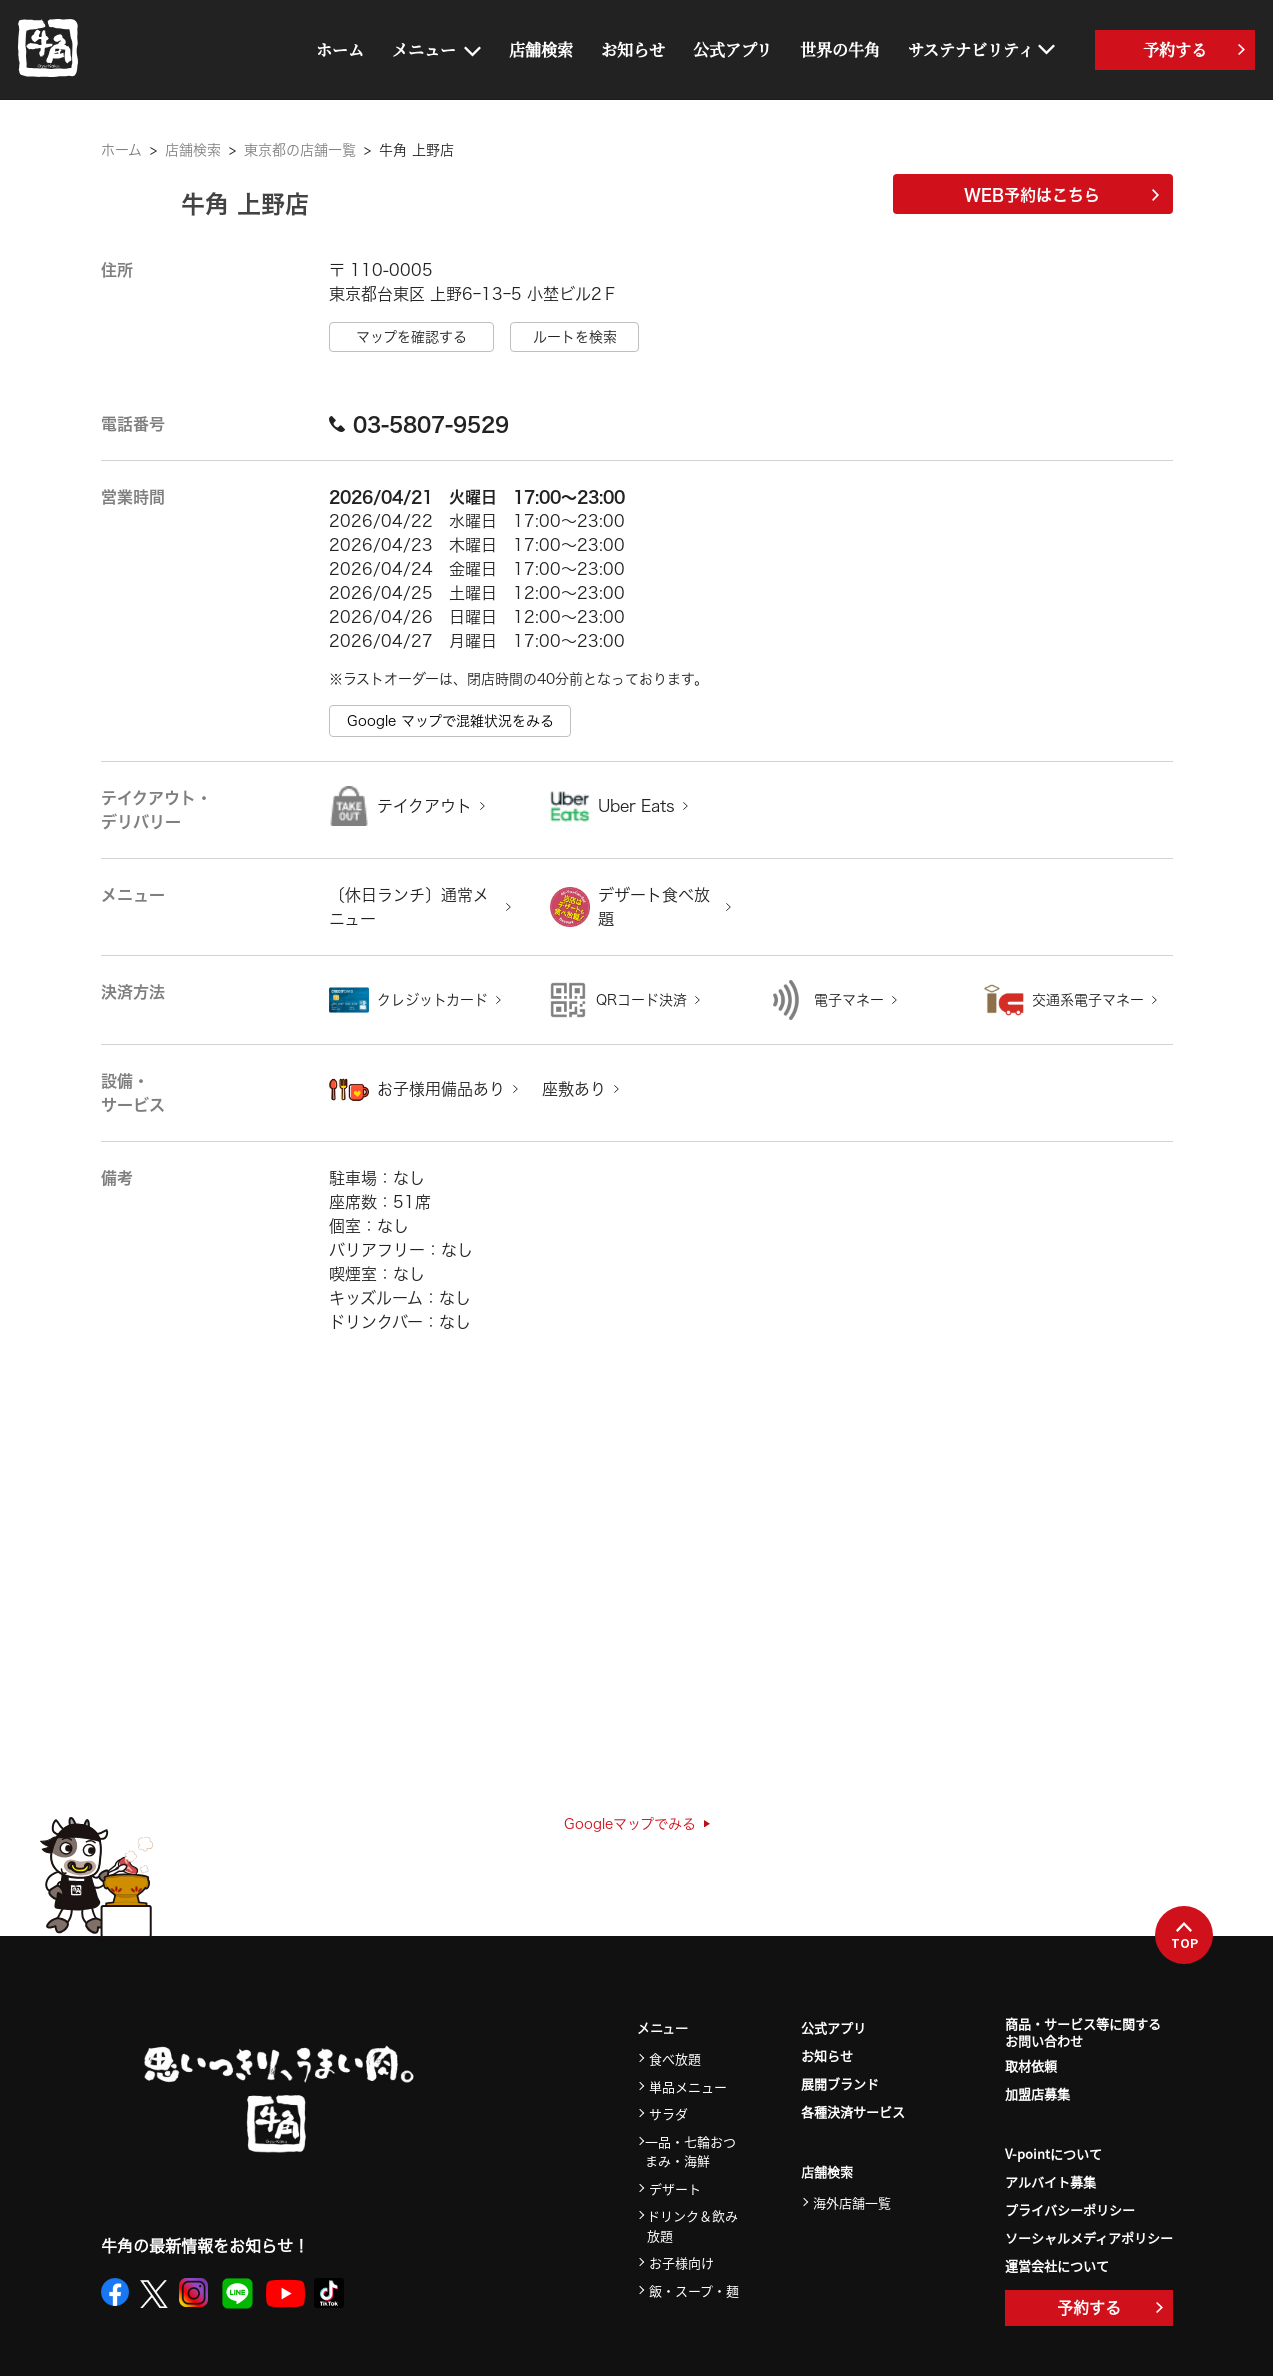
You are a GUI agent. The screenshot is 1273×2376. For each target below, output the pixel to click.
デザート (675, 2188)
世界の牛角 (840, 49)
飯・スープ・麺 (694, 2290)
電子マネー (849, 1000)
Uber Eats (636, 806)
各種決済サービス (853, 2111)
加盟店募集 (1037, 2093)
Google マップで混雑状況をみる (450, 721)
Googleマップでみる (637, 1824)
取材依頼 (1031, 2065)
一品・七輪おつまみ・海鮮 (690, 2151)
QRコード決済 (641, 1000)
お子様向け (681, 2262)
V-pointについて (1053, 2153)
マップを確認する (411, 337)
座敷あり (574, 1089)
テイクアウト (424, 806)
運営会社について (1057, 2265)
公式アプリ (732, 49)
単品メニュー (688, 2086)
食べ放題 (675, 2058)
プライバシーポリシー (1070, 2209)
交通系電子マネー (1088, 1000)
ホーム (340, 49)
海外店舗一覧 (852, 2202)
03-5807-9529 (419, 424)
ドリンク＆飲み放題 (692, 2225)
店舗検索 (541, 49)
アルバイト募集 (1050, 2181)
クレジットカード (432, 1000)
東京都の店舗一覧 (300, 150)
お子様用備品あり (441, 1089)
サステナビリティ (971, 49)
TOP (1184, 1936)
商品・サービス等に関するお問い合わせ (1083, 2033)
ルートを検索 (575, 337)
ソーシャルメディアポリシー (1089, 2237)
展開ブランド (840, 2083)
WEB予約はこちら (1061, 195)
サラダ (668, 2113)
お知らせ (633, 49)
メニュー (424, 49)
